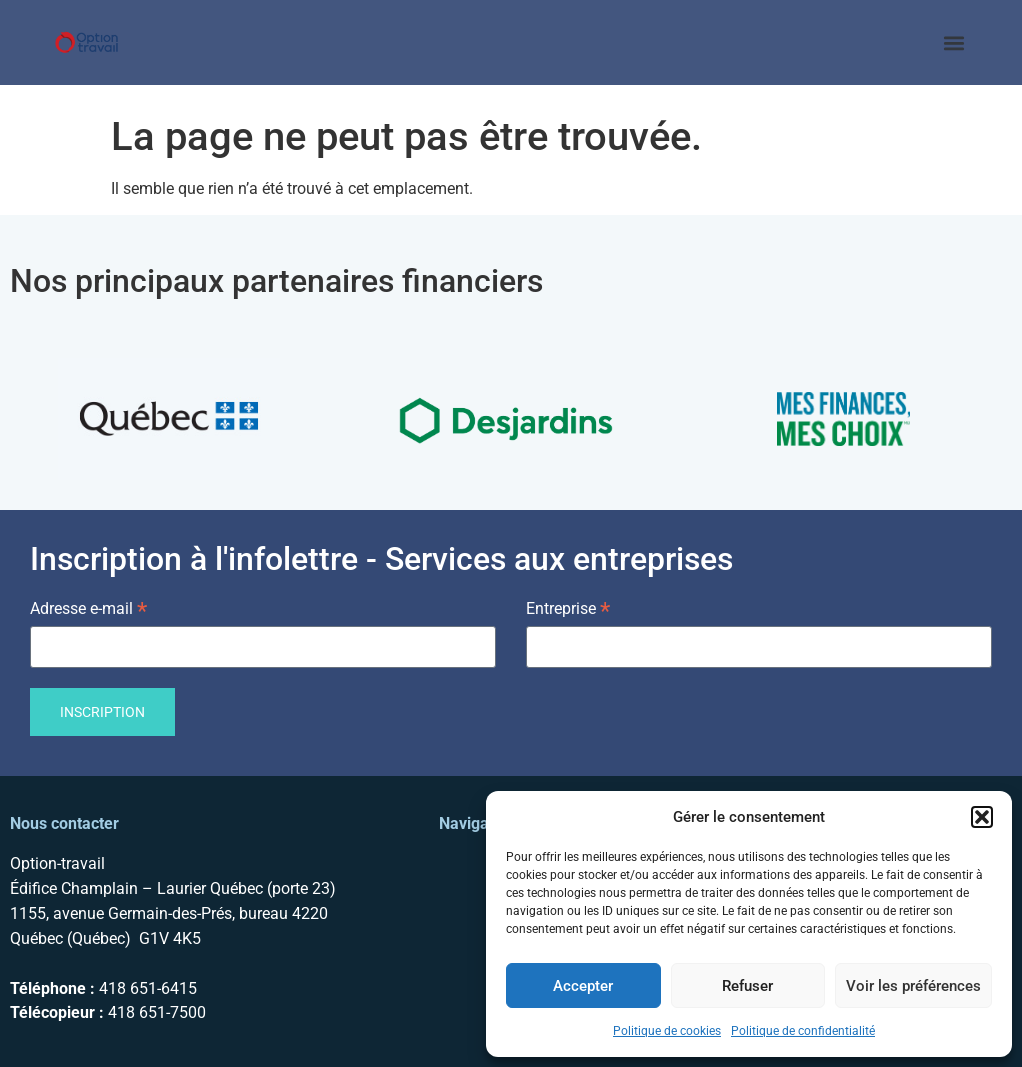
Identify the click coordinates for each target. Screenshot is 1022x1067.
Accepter (583, 986)
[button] (982, 817)
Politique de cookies (667, 1031)
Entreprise (568, 607)
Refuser (747, 986)
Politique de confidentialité (803, 1031)
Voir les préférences (913, 986)
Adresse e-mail (88, 607)
